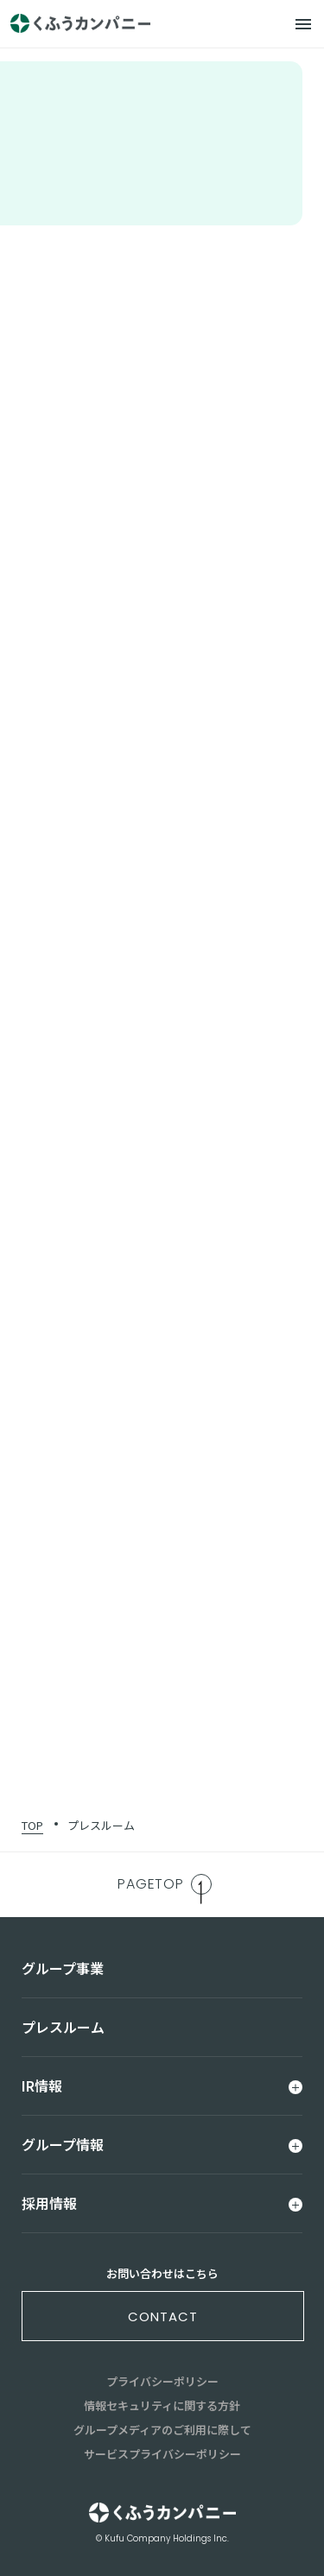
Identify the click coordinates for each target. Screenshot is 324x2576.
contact (162, 2316)
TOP (32, 1825)
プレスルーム (101, 1825)
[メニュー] (303, 24)
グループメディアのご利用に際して (162, 2429)
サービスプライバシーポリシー (162, 2453)
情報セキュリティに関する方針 (162, 2405)
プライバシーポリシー (162, 2381)
